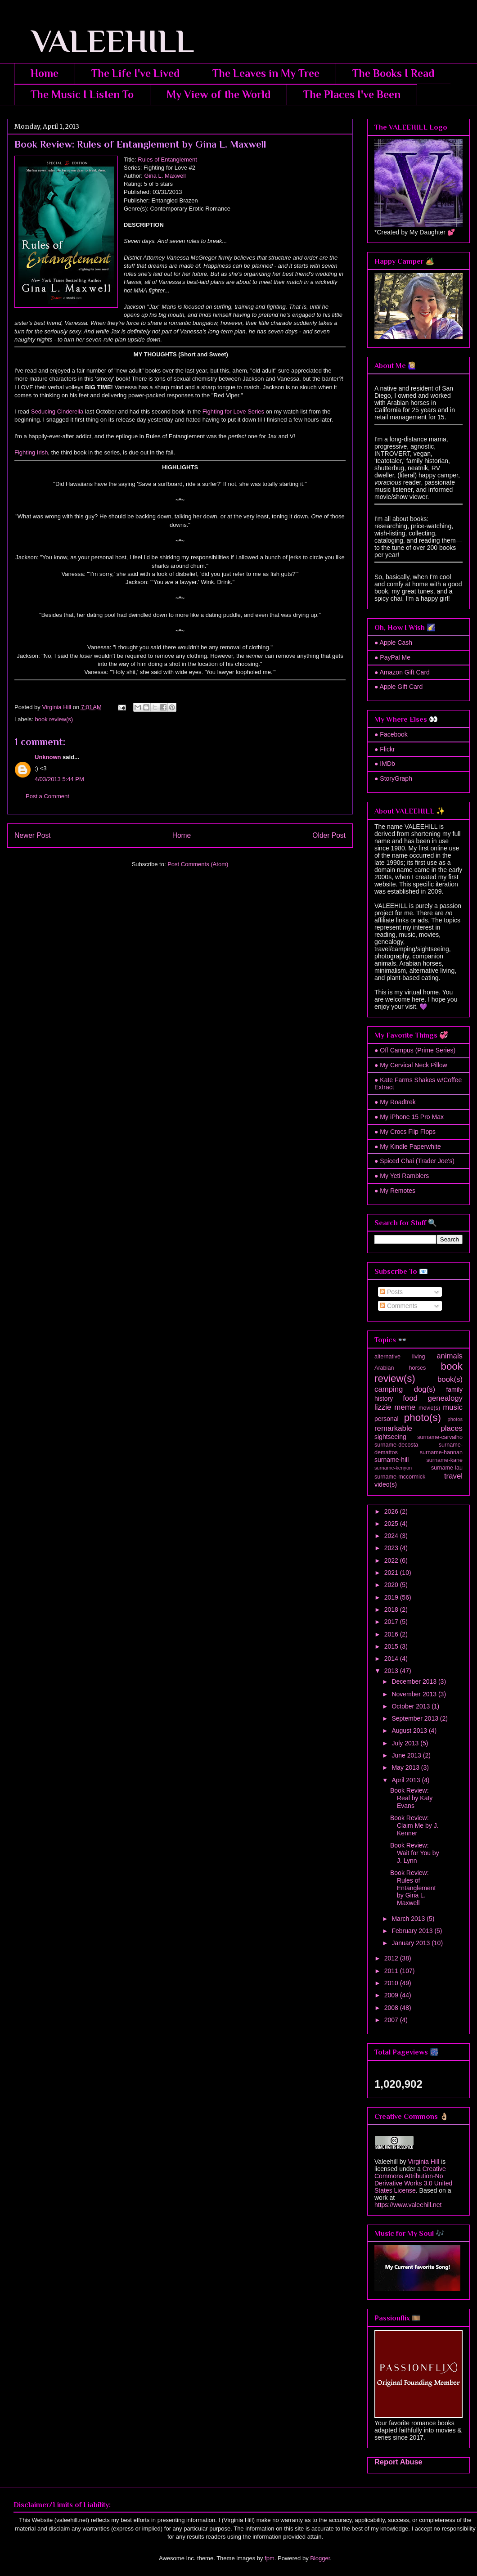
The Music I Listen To (82, 94)
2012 (392, 1958)
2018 (392, 1609)
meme (404, 1407)
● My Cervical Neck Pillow (410, 1065)
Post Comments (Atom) (197, 864)
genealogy (445, 1398)
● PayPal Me (392, 657)
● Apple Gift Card (398, 686)
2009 (392, 1995)
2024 (392, 1535)
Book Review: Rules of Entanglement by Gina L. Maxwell (413, 1887)
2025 (392, 1523)
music (453, 1407)
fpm (269, 2558)
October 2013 (412, 1706)
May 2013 (406, 1767)
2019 (392, 1597)
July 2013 (406, 1743)
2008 (392, 2007)
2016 (392, 1634)
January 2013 (412, 1943)
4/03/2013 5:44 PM (59, 779)
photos (455, 1419)
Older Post (329, 835)
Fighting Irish (31, 452)
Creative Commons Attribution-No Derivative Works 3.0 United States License (413, 2179)
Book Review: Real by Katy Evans (411, 1798)
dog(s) (425, 1389)
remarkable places (418, 1428)
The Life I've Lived (135, 73)
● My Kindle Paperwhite (407, 1146)
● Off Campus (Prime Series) (414, 1050)
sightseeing (390, 1436)
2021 (392, 1572)
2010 (392, 1983)
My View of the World (218, 94)
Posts (391, 1291)
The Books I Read (393, 73)
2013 (392, 1670)
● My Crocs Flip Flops (405, 1131)
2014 (392, 1658)
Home (44, 73)
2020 (392, 1584)
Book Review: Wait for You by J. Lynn (414, 1853)
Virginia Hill (423, 2161)
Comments (399, 1305)
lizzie (382, 1407)
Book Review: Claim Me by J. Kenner (414, 1825)
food (410, 1398)
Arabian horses (400, 1368)
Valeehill (386, 2161)
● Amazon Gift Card (402, 672)
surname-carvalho (440, 1437)
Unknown (48, 757)
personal (386, 1418)
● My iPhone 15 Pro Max (409, 1116)
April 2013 (407, 1780)
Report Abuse (398, 2462)
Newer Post (32, 835)
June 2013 (407, 1755)
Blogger (320, 2558)
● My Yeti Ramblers (401, 1175)
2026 (392, 1511)
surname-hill (391, 1459)
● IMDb (384, 763)
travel (453, 1476)
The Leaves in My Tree (266, 73)
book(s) (450, 1379)
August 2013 (410, 1730)
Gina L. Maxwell (165, 175)
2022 (392, 1560)
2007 (392, 2019)
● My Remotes (394, 1190)
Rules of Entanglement (167, 159)
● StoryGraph (393, 778)
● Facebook (391, 734)
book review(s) (54, 719)
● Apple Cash (393, 642)
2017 (392, 1621)
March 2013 (409, 1918)
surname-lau (447, 1468)
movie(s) (429, 1408)
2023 (392, 1547)
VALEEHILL (100, 40)
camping (388, 1389)
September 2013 (416, 1718)
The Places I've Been (351, 94)
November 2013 (415, 1694)
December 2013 (415, 1681)
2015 (392, 1646)
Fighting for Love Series (233, 411)
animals (449, 1356)
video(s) (385, 1484)
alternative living (399, 1356)
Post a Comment (47, 796)
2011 (392, 1970)
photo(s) (422, 1417)
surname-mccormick (399, 1477)
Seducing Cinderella (57, 411)
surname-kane (444, 1460)
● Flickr (384, 749)
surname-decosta (396, 1445)
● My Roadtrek (395, 1102)
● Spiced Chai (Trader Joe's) (414, 1160)
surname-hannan (441, 1452)
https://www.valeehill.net (407, 2204)
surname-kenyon (393, 1467)
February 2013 (413, 1930)
